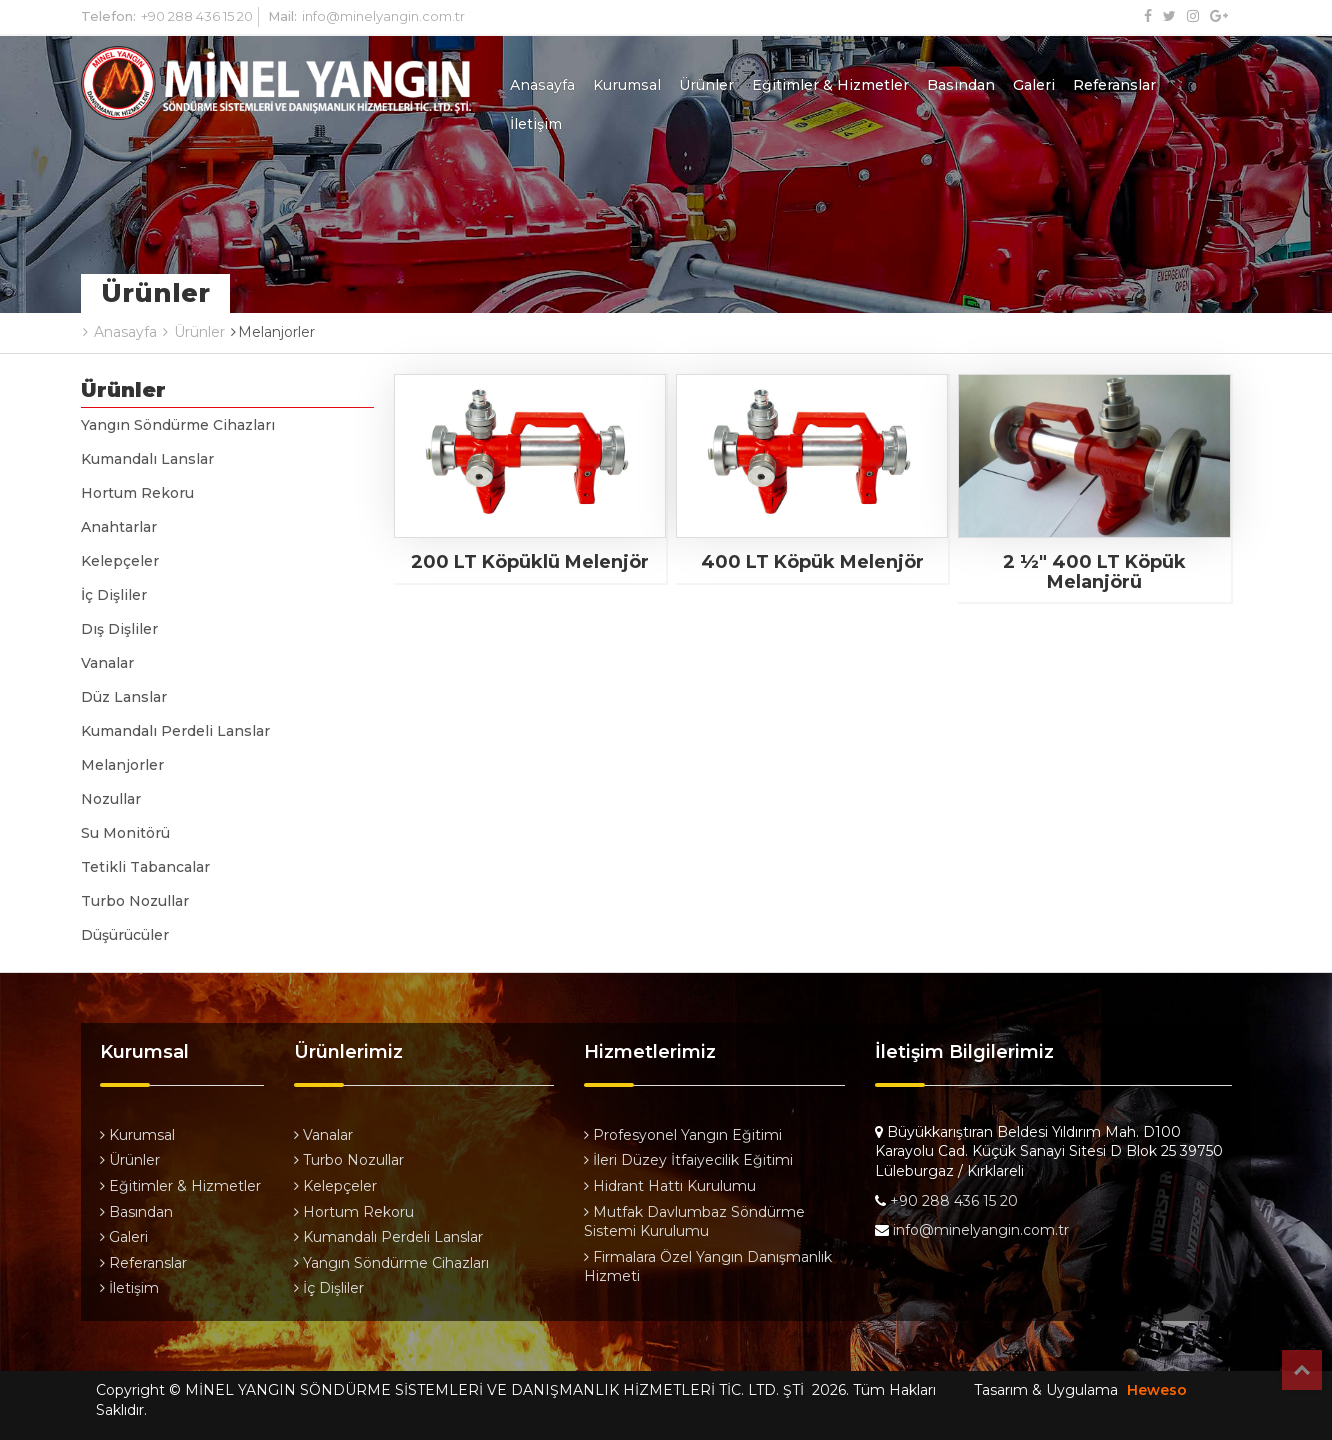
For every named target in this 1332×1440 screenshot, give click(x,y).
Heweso (1157, 1390)
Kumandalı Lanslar (147, 459)
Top (1302, 1370)
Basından (961, 85)
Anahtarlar (119, 527)
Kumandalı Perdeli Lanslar (175, 731)
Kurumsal (627, 85)
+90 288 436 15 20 (197, 16)
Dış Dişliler (119, 629)
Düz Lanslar (124, 697)
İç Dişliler (114, 595)
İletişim (536, 124)
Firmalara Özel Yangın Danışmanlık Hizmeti (708, 1267)
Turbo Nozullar (135, 901)
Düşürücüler (125, 935)
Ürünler (706, 85)
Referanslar (1114, 85)
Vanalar (107, 663)
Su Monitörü (125, 833)
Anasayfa (542, 85)
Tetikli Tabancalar (145, 867)
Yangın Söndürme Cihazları (178, 425)
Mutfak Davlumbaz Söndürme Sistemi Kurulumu (694, 1222)
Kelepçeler (120, 561)
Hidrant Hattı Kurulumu (670, 1186)
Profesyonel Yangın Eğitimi (683, 1135)
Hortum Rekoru (137, 493)
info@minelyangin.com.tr (383, 16)
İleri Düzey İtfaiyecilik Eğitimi (688, 1160)
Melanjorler (122, 765)
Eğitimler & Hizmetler (830, 85)
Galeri (1034, 85)
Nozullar (111, 799)
